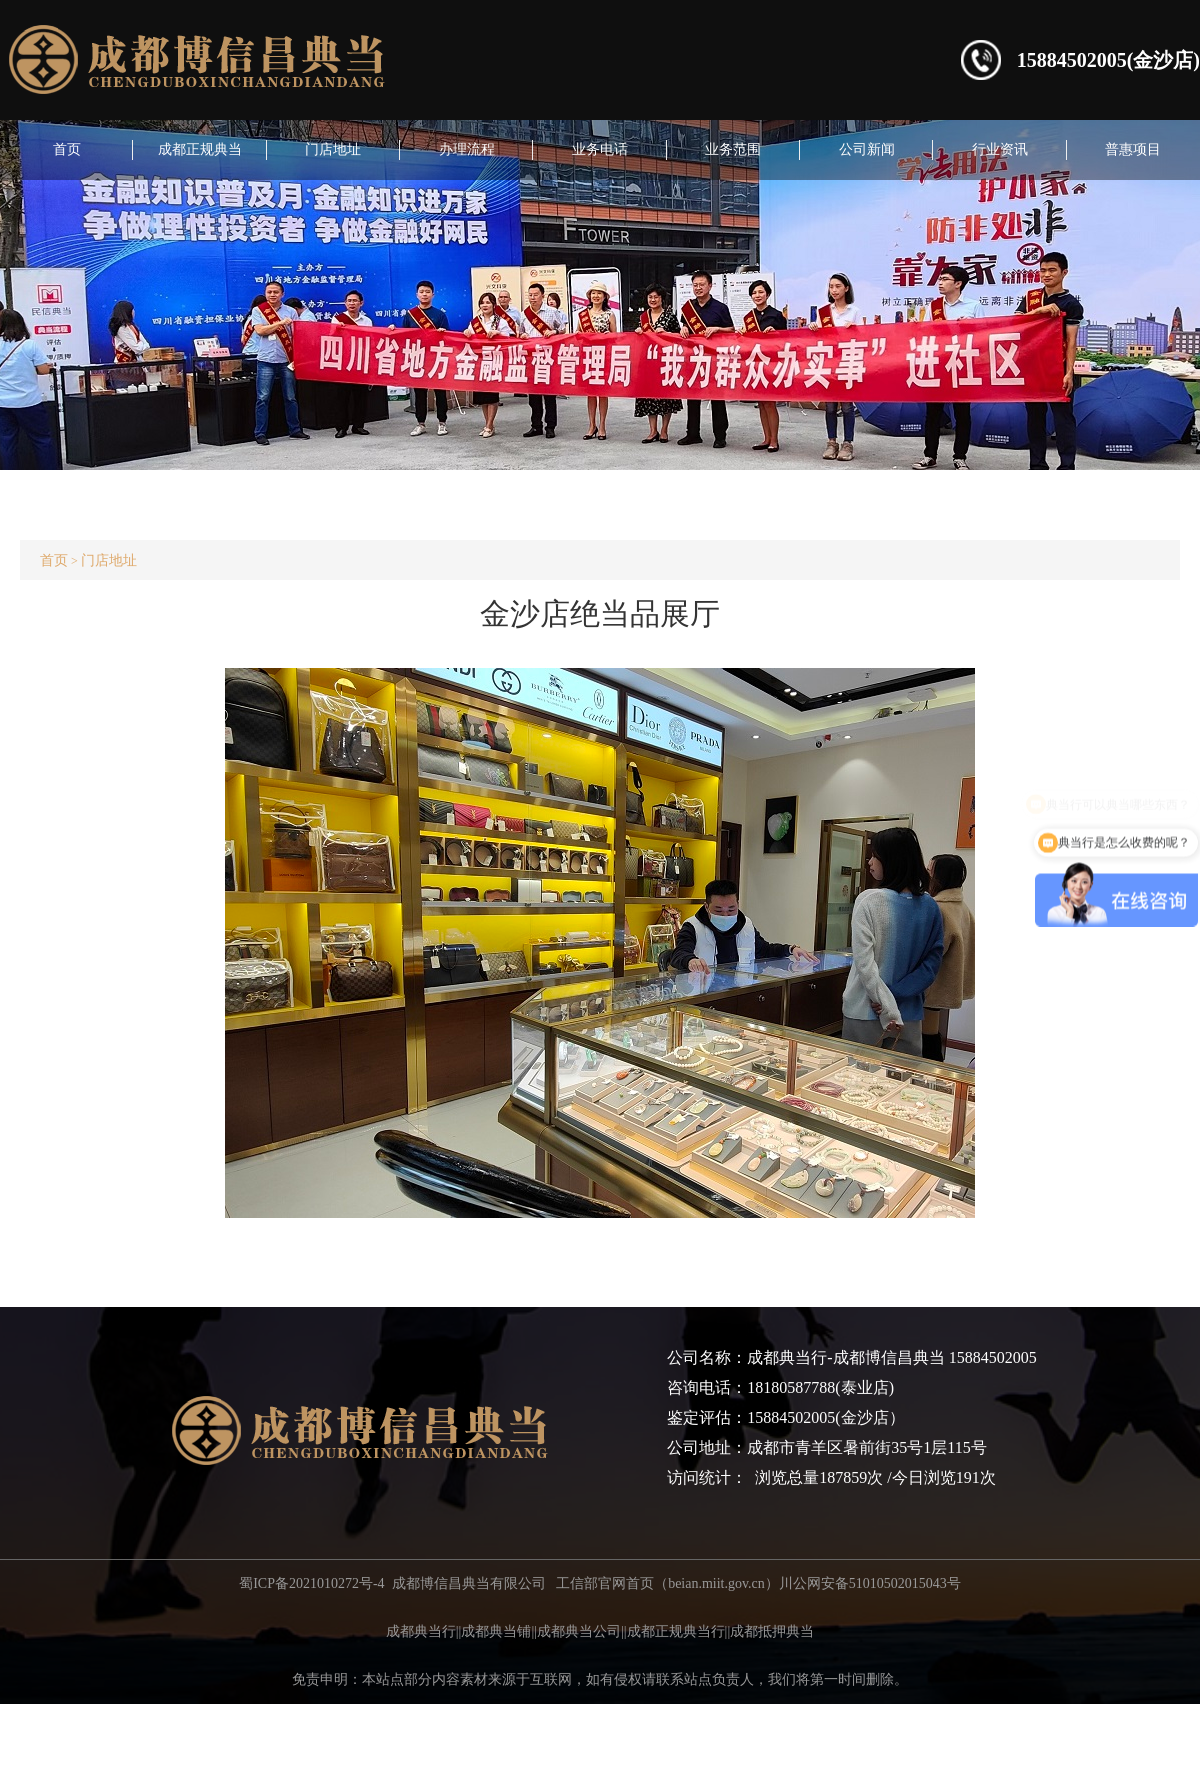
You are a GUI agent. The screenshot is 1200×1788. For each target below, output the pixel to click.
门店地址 (333, 149)
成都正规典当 (200, 149)
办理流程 (467, 149)
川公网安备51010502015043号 (870, 1583)
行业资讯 (1000, 149)
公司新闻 (867, 149)
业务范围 (733, 149)
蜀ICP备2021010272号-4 (311, 1583)
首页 (67, 149)
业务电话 (600, 149)
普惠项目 (1133, 149)
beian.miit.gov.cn (716, 1583)
